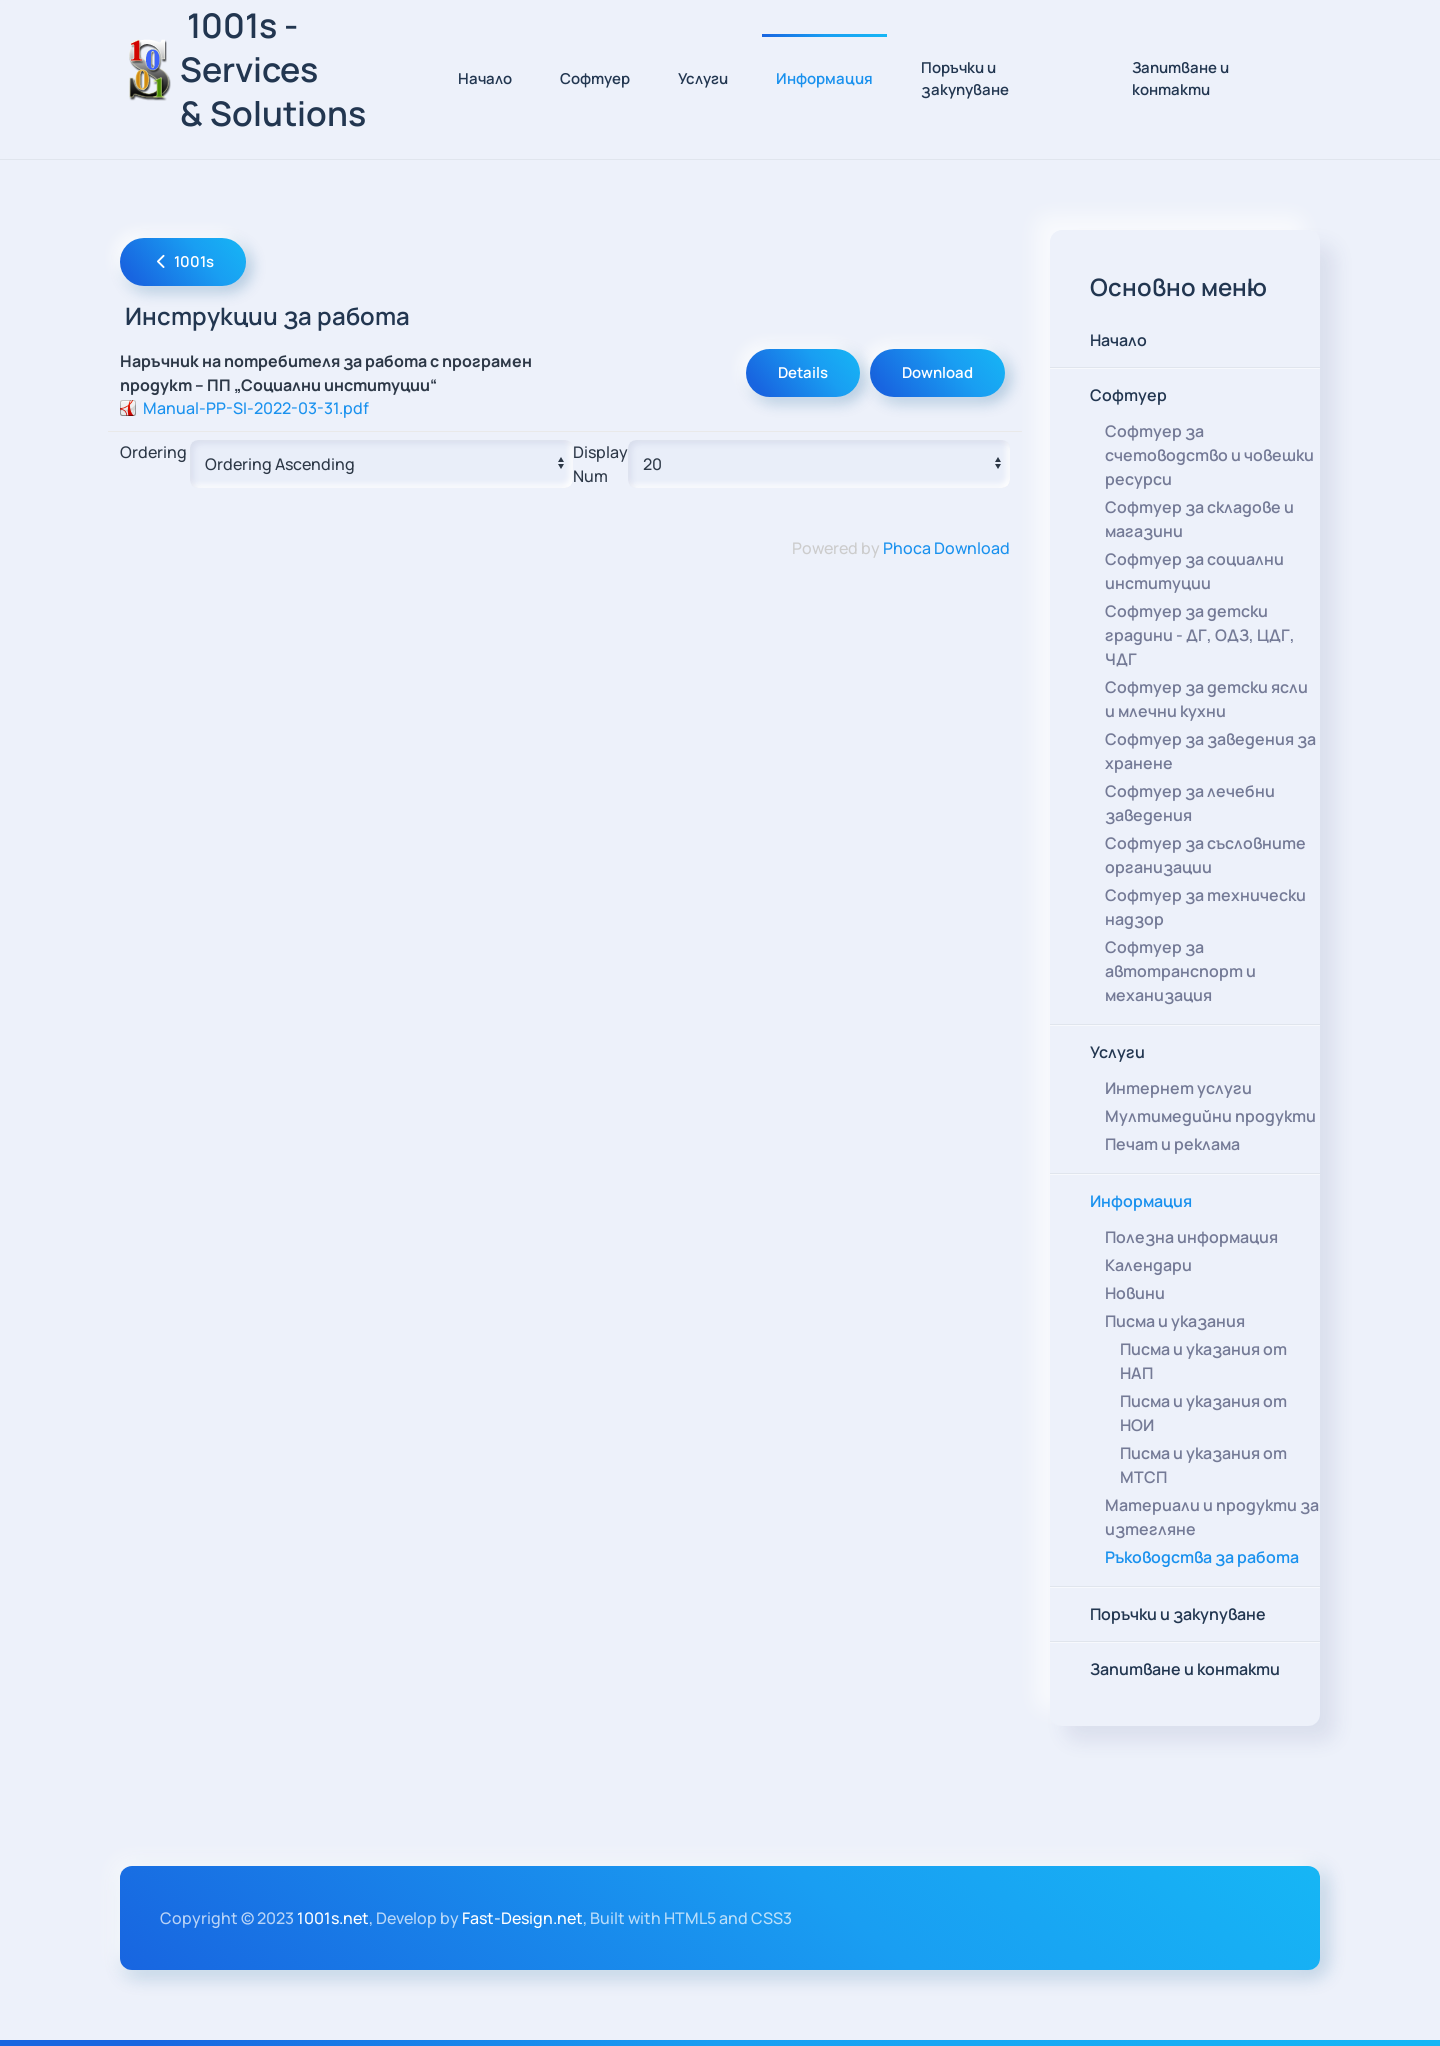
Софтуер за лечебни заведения (1190, 803)
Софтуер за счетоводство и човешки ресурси (1209, 455)
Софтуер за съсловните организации (1205, 855)
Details (803, 372)
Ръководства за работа (1202, 1557)
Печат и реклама (1172, 1144)
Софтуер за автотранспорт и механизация (1180, 971)
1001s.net (333, 1918)
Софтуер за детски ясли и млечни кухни (1206, 699)
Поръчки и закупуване (965, 79)
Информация (1141, 1201)
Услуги (1117, 1052)
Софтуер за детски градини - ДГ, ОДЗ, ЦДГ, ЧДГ (1200, 635)
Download (937, 372)
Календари (1148, 1265)
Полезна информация (1191, 1237)
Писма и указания (1175, 1321)
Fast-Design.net (522, 1918)
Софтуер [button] (595, 78)
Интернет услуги (1178, 1088)
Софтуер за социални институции (1194, 571)
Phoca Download (946, 548)
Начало (485, 78)
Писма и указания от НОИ (1203, 1413)
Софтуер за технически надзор (1205, 907)
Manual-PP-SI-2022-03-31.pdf (256, 408)
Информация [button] (824, 78)
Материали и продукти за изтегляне (1212, 1517)
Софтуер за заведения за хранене (1210, 751)
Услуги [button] (703, 78)
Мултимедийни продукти (1210, 1116)
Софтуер (1128, 395)
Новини (1135, 1293)
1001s (183, 261)
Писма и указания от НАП (1203, 1361)
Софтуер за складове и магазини (1199, 519)
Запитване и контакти (1180, 79)
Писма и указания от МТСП (1203, 1465)
